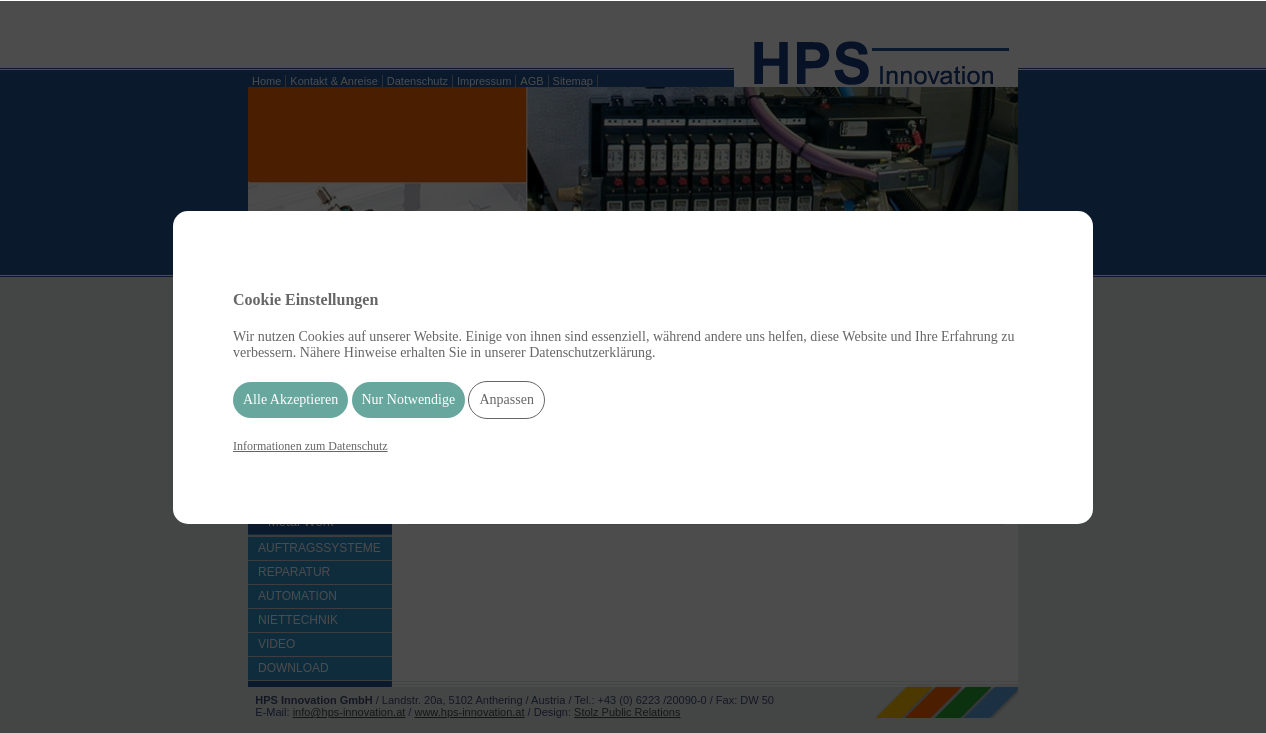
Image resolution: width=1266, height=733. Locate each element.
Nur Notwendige (409, 399)
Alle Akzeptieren (290, 399)
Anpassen (506, 399)
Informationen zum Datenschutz (310, 446)
